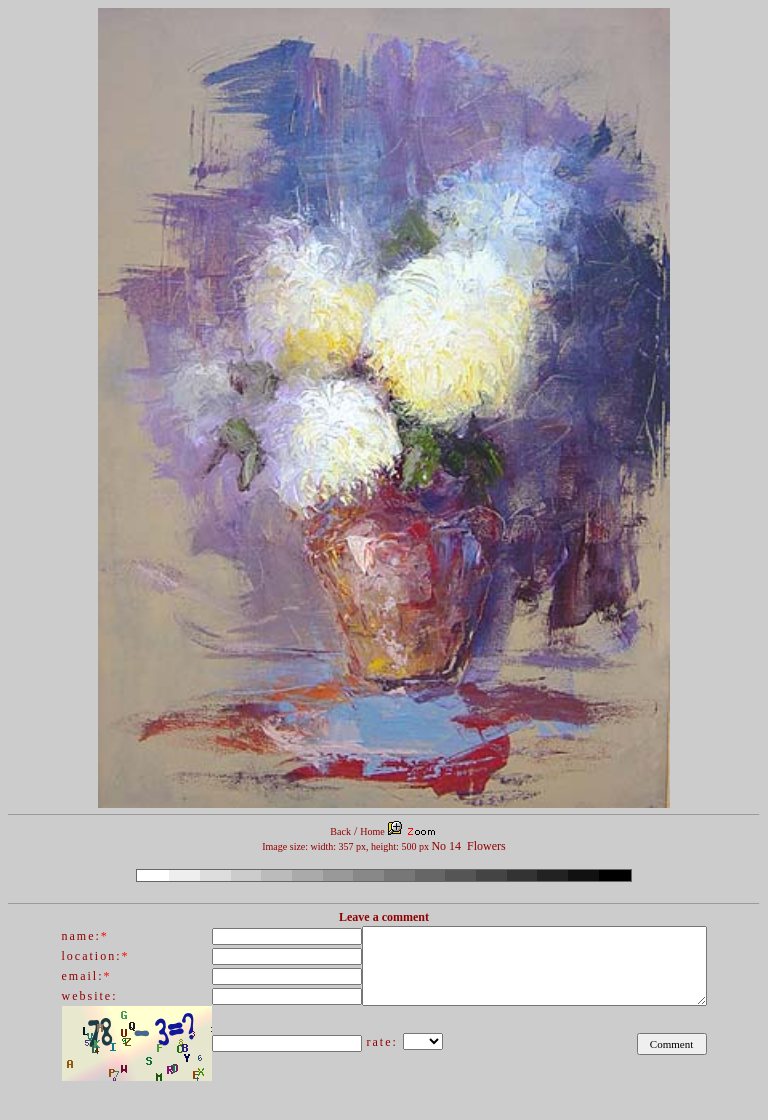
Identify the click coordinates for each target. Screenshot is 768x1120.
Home (372, 831)
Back (340, 831)
